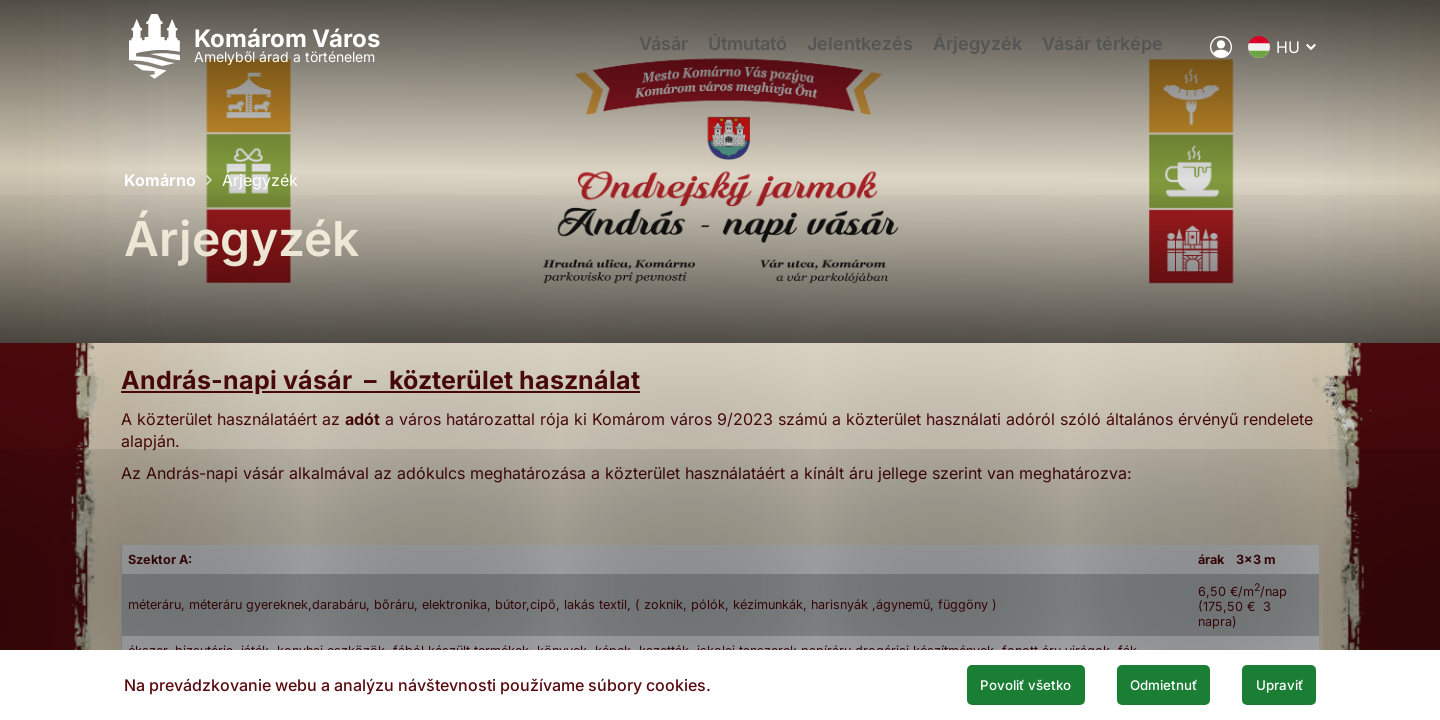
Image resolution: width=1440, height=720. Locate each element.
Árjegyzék (984, 55)
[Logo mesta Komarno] (252, 55)
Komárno (160, 180)
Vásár (640, 55)
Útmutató (734, 55)
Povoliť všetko (962, 683)
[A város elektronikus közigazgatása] (1221, 55)
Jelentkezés (857, 55)
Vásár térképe (1119, 55)
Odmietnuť (1128, 683)
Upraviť (1268, 683)
